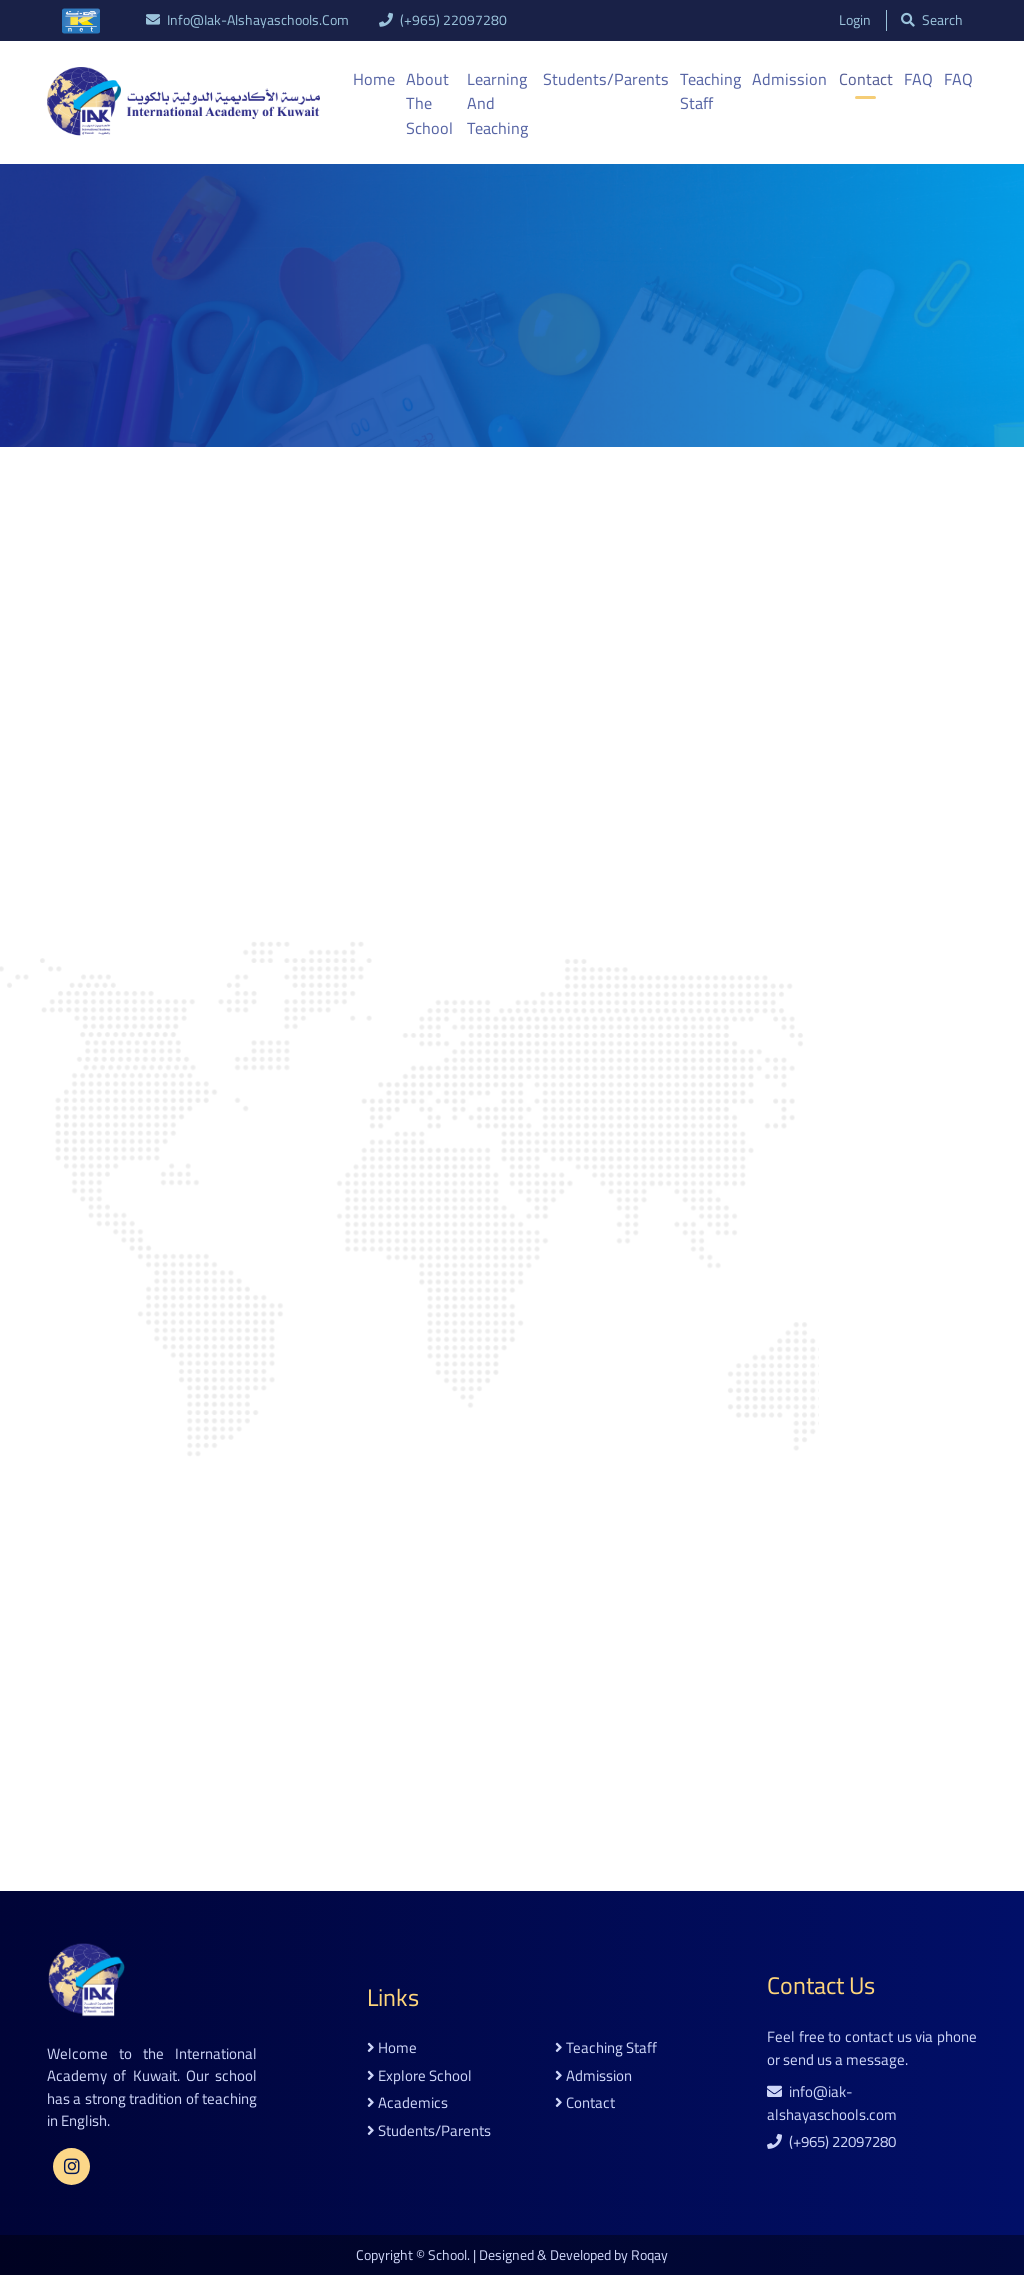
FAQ (919, 79)
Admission (793, 79)
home (392, 2047)
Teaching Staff (716, 91)
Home (374, 79)
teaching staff (606, 2047)
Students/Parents (613, 79)
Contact (866, 79)
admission (593, 2075)
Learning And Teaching (500, 103)
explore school (419, 2075)
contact (585, 2102)
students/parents (429, 2130)
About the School (428, 103)
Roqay (649, 2254)
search (931, 20)
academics (407, 2102)
